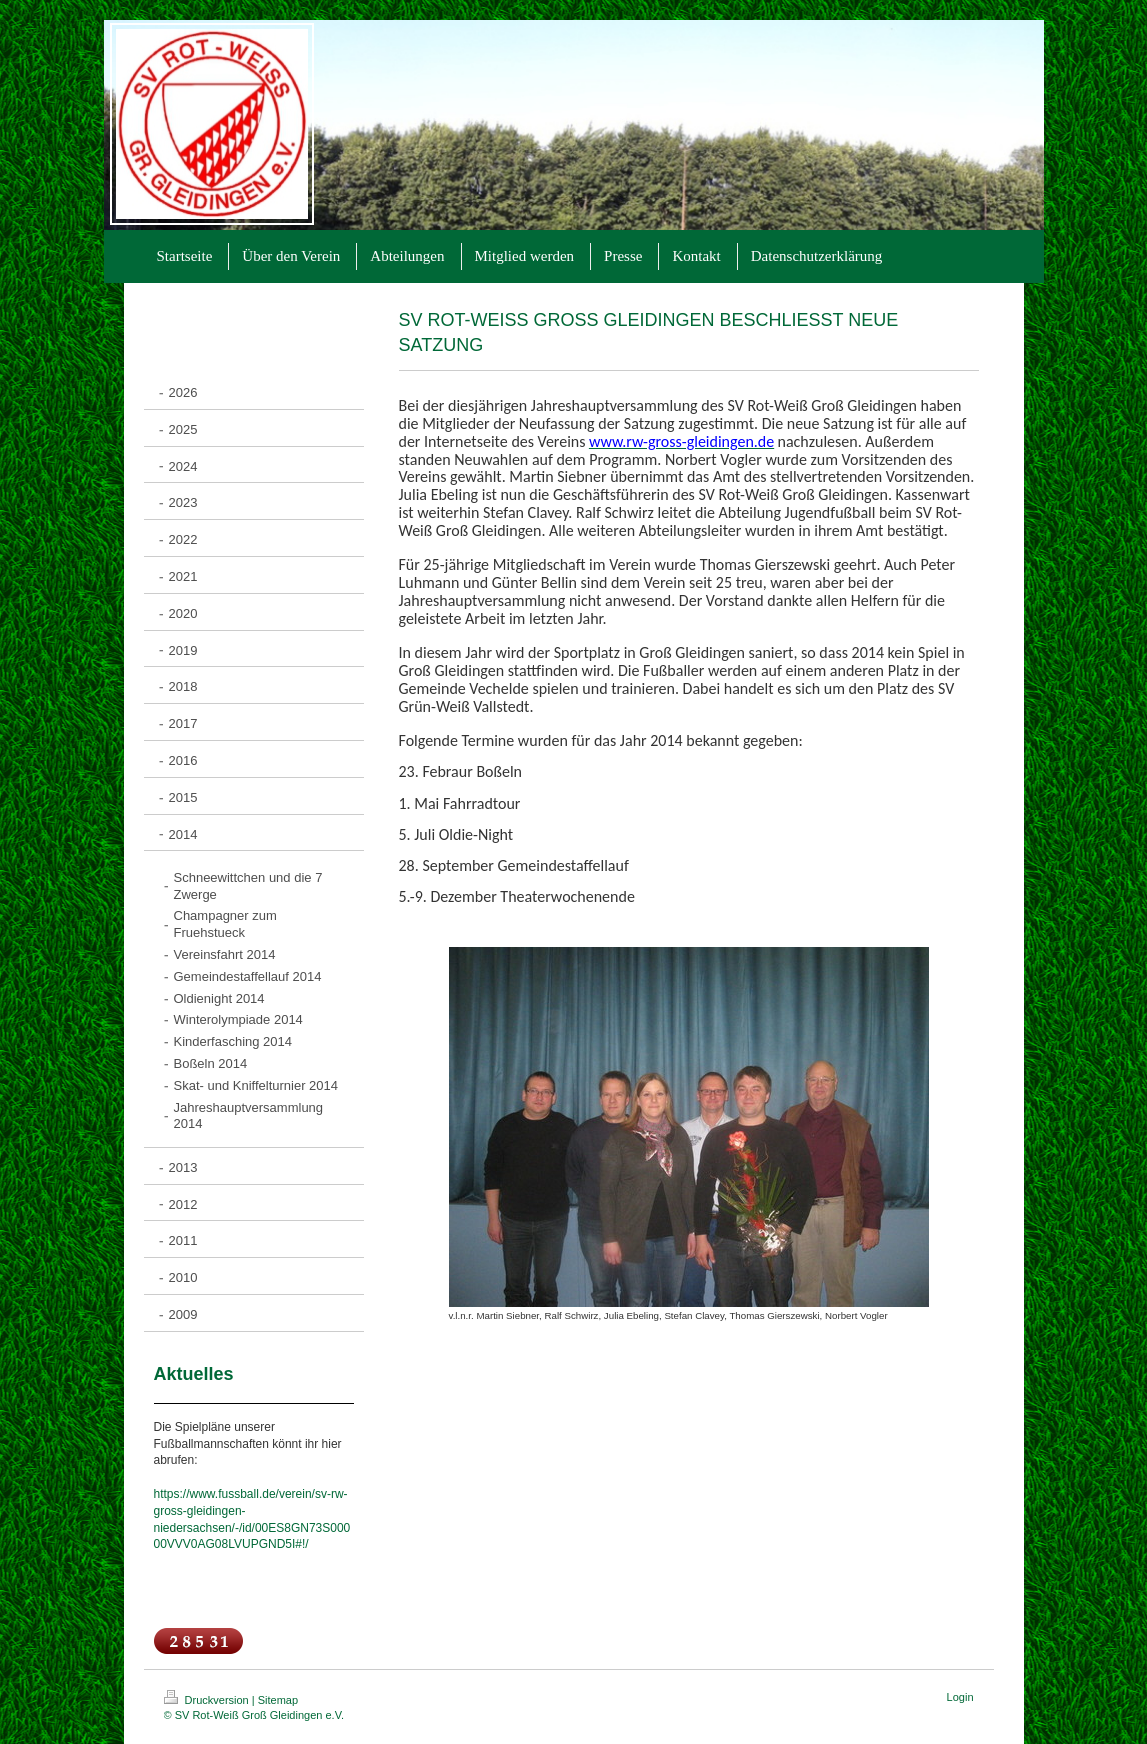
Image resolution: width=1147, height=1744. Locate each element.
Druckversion (208, 1700)
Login (960, 1697)
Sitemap (278, 1700)
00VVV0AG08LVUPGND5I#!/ (231, 1544)
